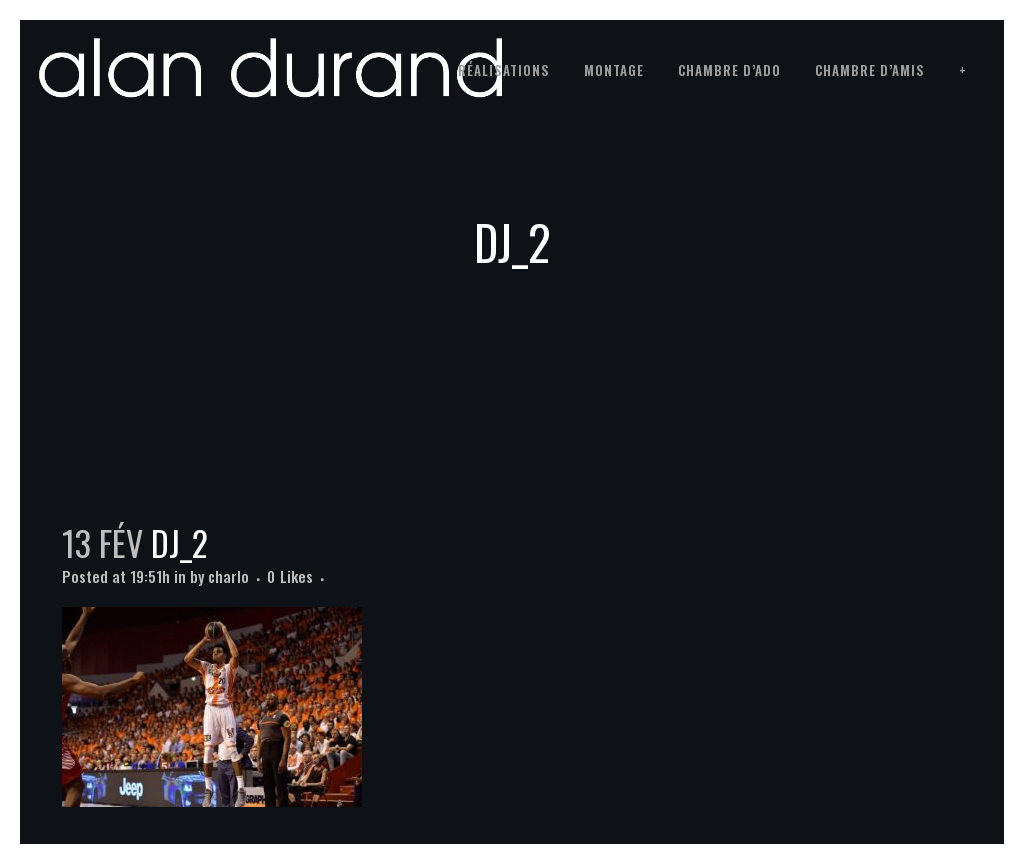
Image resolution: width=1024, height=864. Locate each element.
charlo (228, 576)
